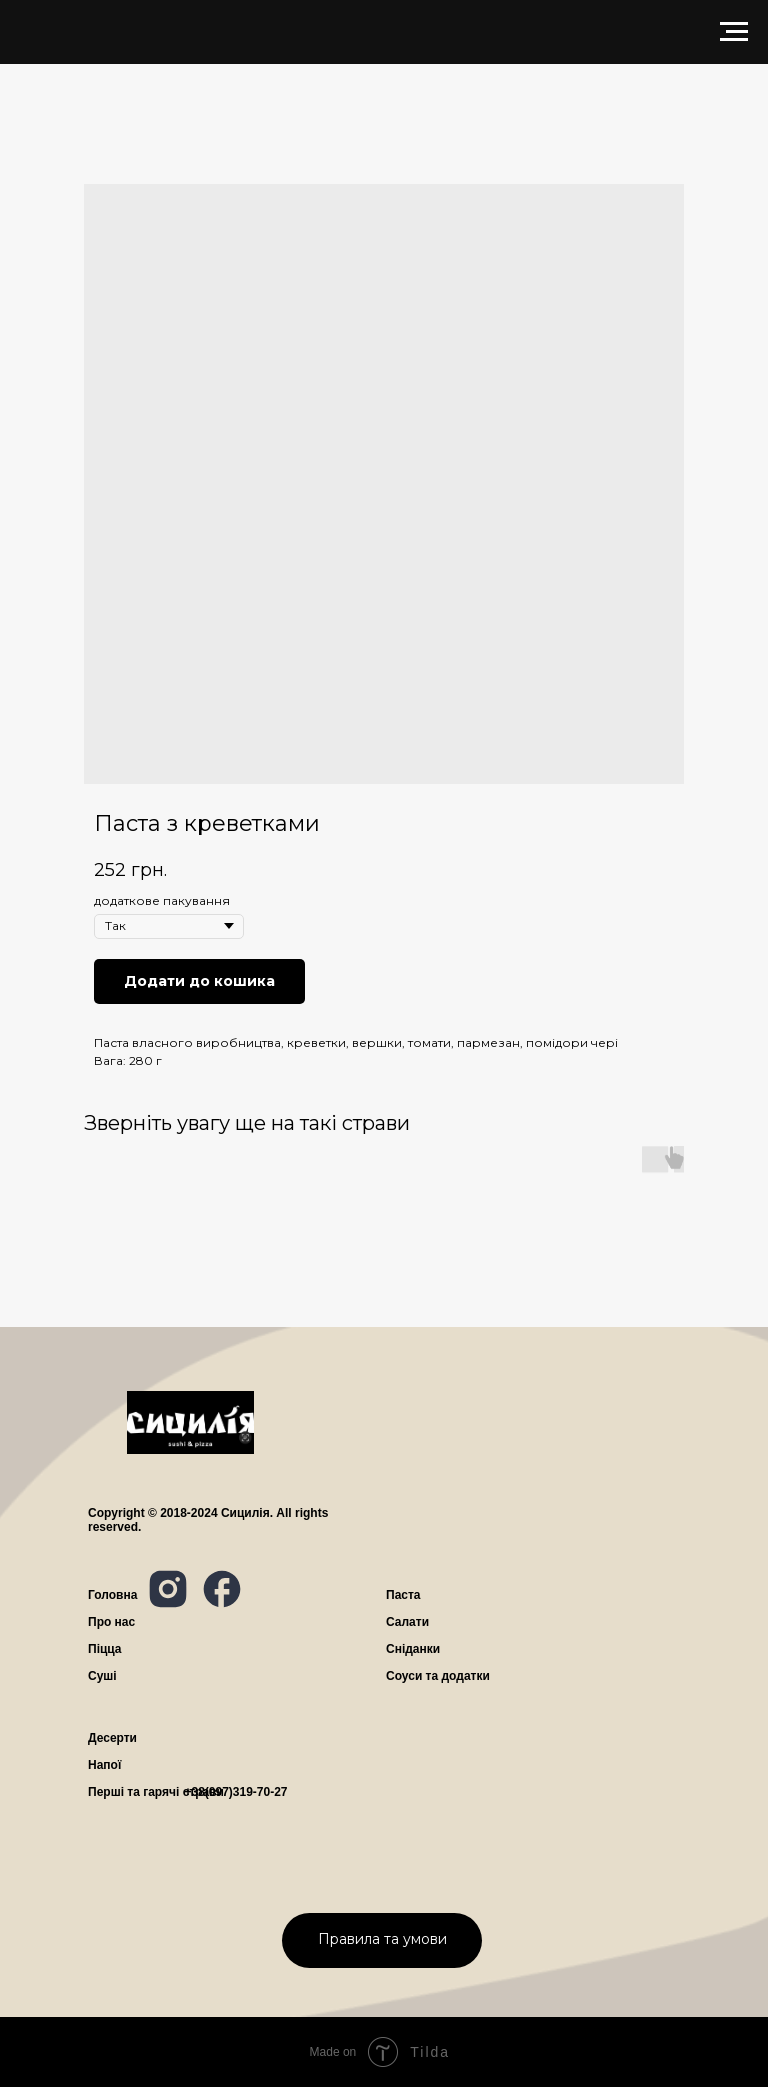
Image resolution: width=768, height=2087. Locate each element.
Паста (403, 1595)
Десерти (112, 1738)
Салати (407, 1622)
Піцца (105, 1649)
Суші (102, 1676)
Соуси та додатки (438, 1676)
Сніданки (413, 1649)
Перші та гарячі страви (156, 1792)
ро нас (111, 1622)
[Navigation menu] (734, 32)
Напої (104, 1765)
